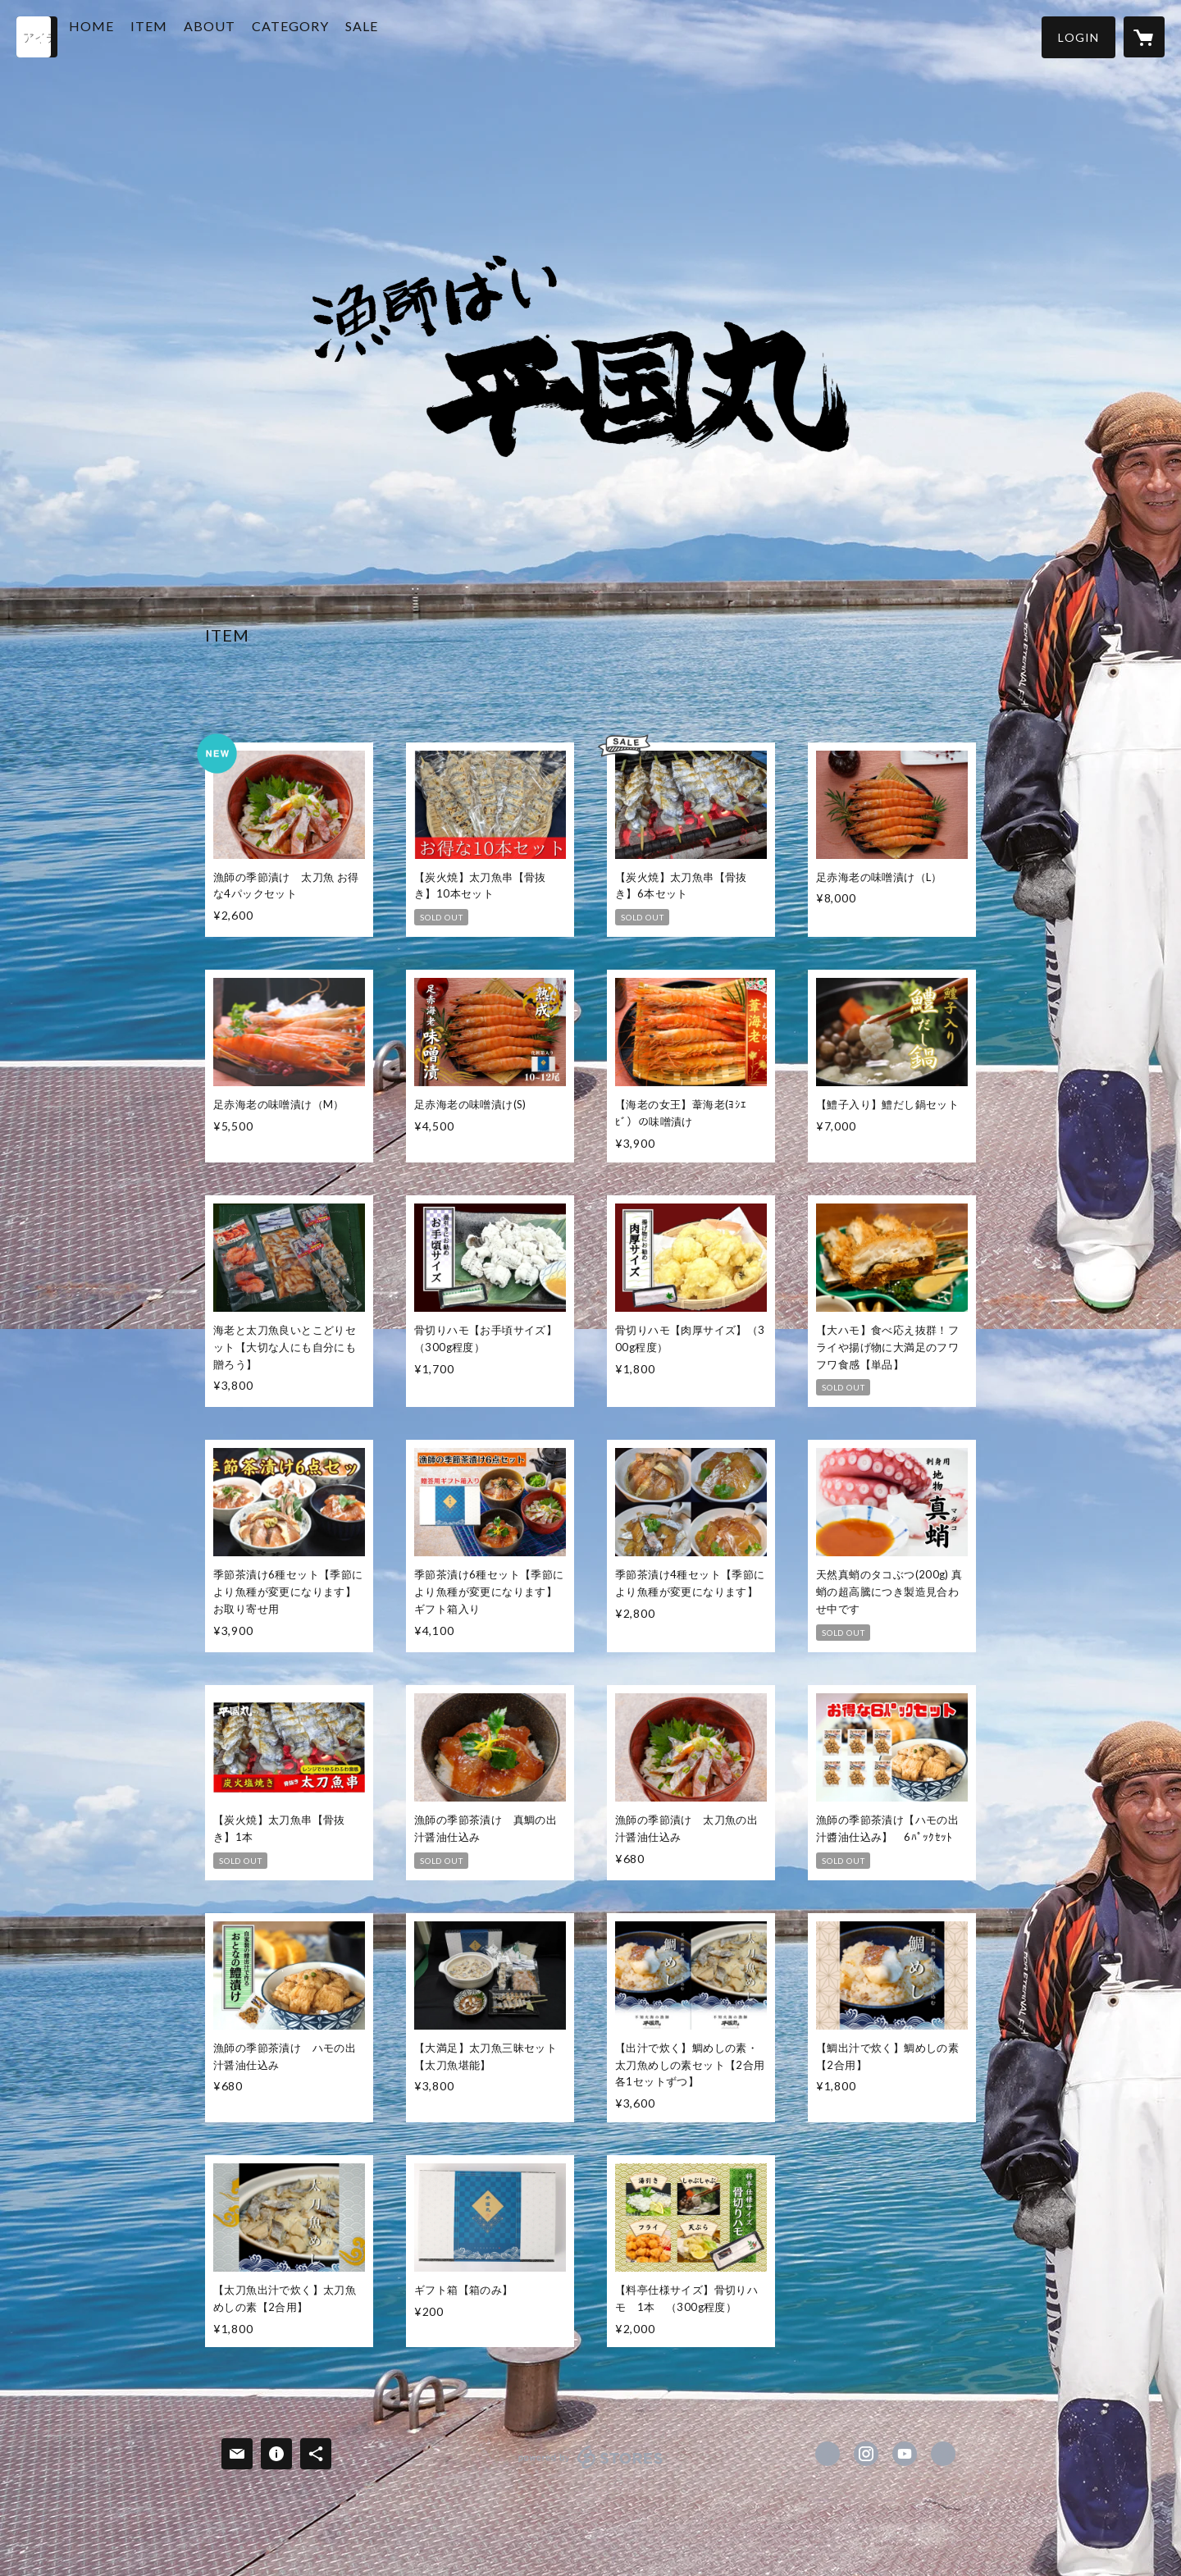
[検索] (36, 36)
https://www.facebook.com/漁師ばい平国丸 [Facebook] (827, 2453)
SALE (399, 35)
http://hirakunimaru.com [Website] (943, 2453)
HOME (129, 35)
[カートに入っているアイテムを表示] (1144, 36)
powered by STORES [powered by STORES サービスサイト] (591, 2468)
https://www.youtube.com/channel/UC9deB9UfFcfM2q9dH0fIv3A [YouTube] (904, 2453)
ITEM (186, 35)
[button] (1078, 37)
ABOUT (247, 35)
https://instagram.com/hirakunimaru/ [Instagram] (866, 2453)
